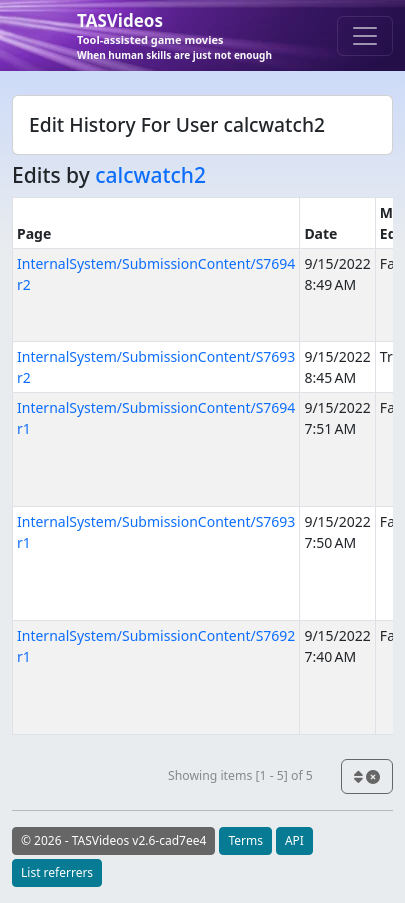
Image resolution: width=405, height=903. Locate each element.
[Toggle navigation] (365, 36)
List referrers (57, 872)
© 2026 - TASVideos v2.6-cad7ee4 (113, 840)
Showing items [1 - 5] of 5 (240, 775)
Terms (245, 840)
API (294, 840)
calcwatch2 (150, 175)
